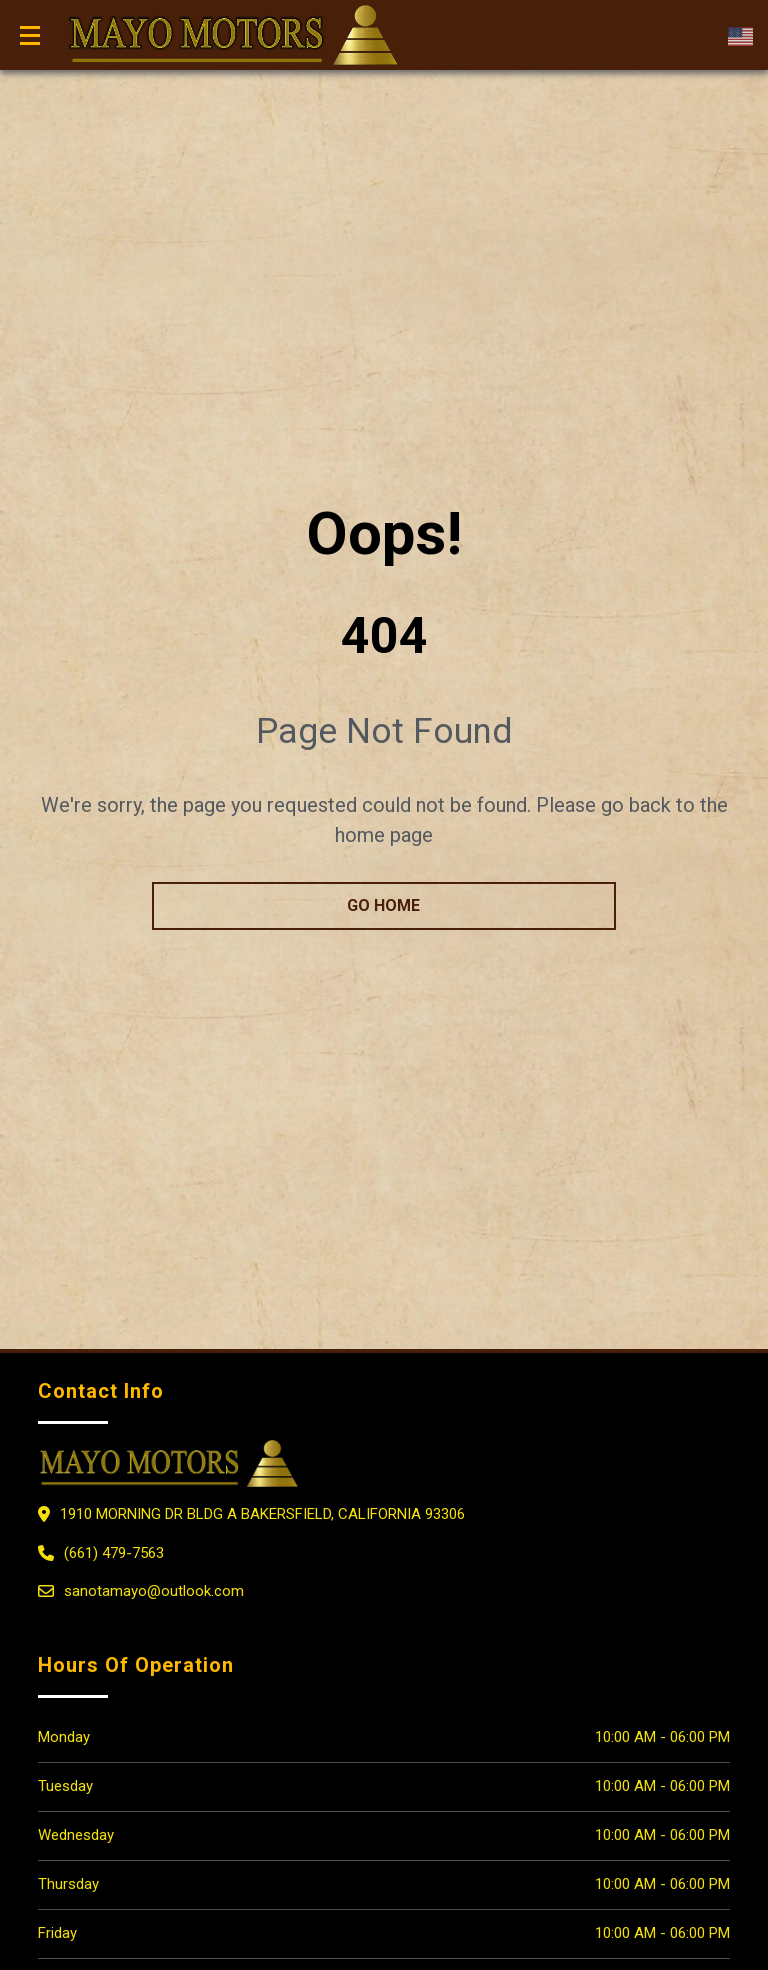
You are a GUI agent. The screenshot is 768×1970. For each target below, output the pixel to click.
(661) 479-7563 (114, 1553)
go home (383, 905)
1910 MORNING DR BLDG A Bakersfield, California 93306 (262, 1514)
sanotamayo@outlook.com (154, 1591)
